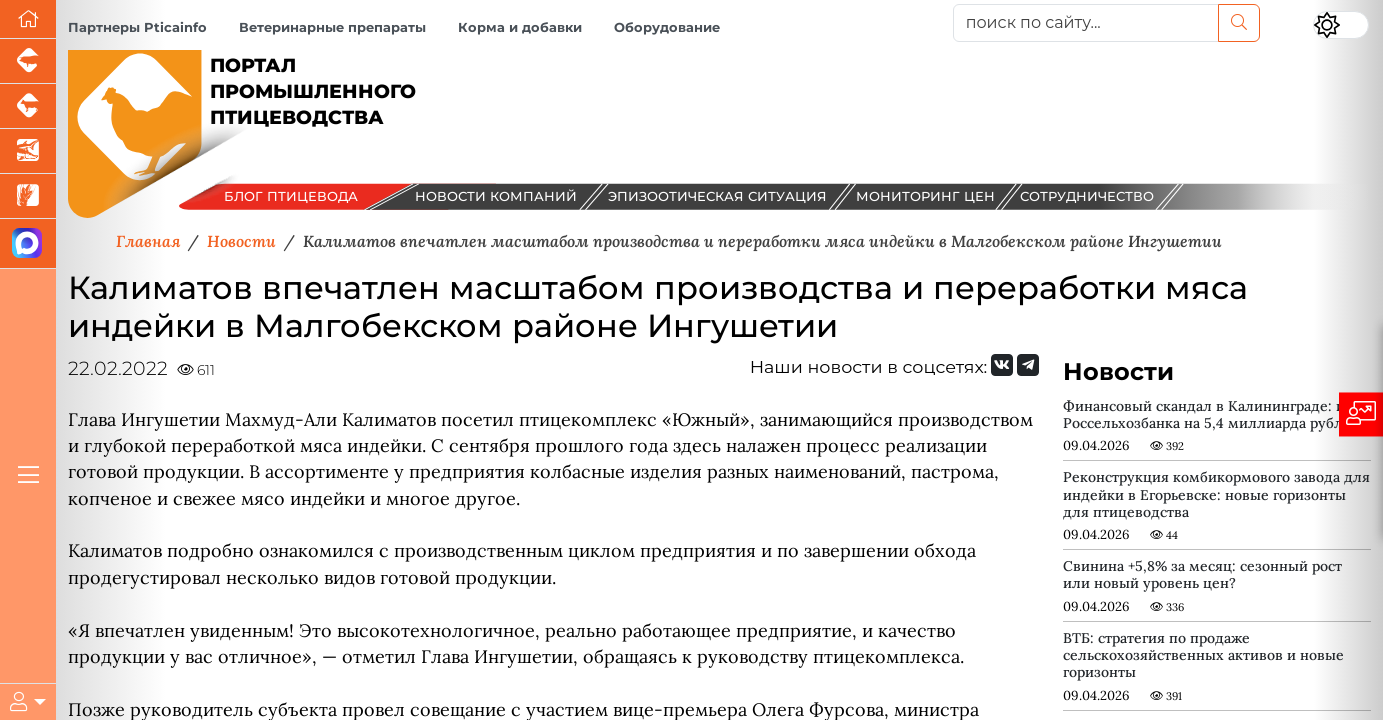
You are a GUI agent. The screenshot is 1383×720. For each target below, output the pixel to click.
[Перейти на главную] (28, 19)
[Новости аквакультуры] (28, 151)
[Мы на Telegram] (1028, 365)
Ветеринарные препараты (332, 27)
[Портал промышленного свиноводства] (28, 61)
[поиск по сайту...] (1086, 23)
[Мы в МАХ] (28, 244)
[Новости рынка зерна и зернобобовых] (28, 196)
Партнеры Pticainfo (137, 27)
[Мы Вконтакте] (1002, 365)
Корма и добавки (520, 27)
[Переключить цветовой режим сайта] (1341, 25)
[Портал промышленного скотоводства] (28, 106)
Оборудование (667, 27)
